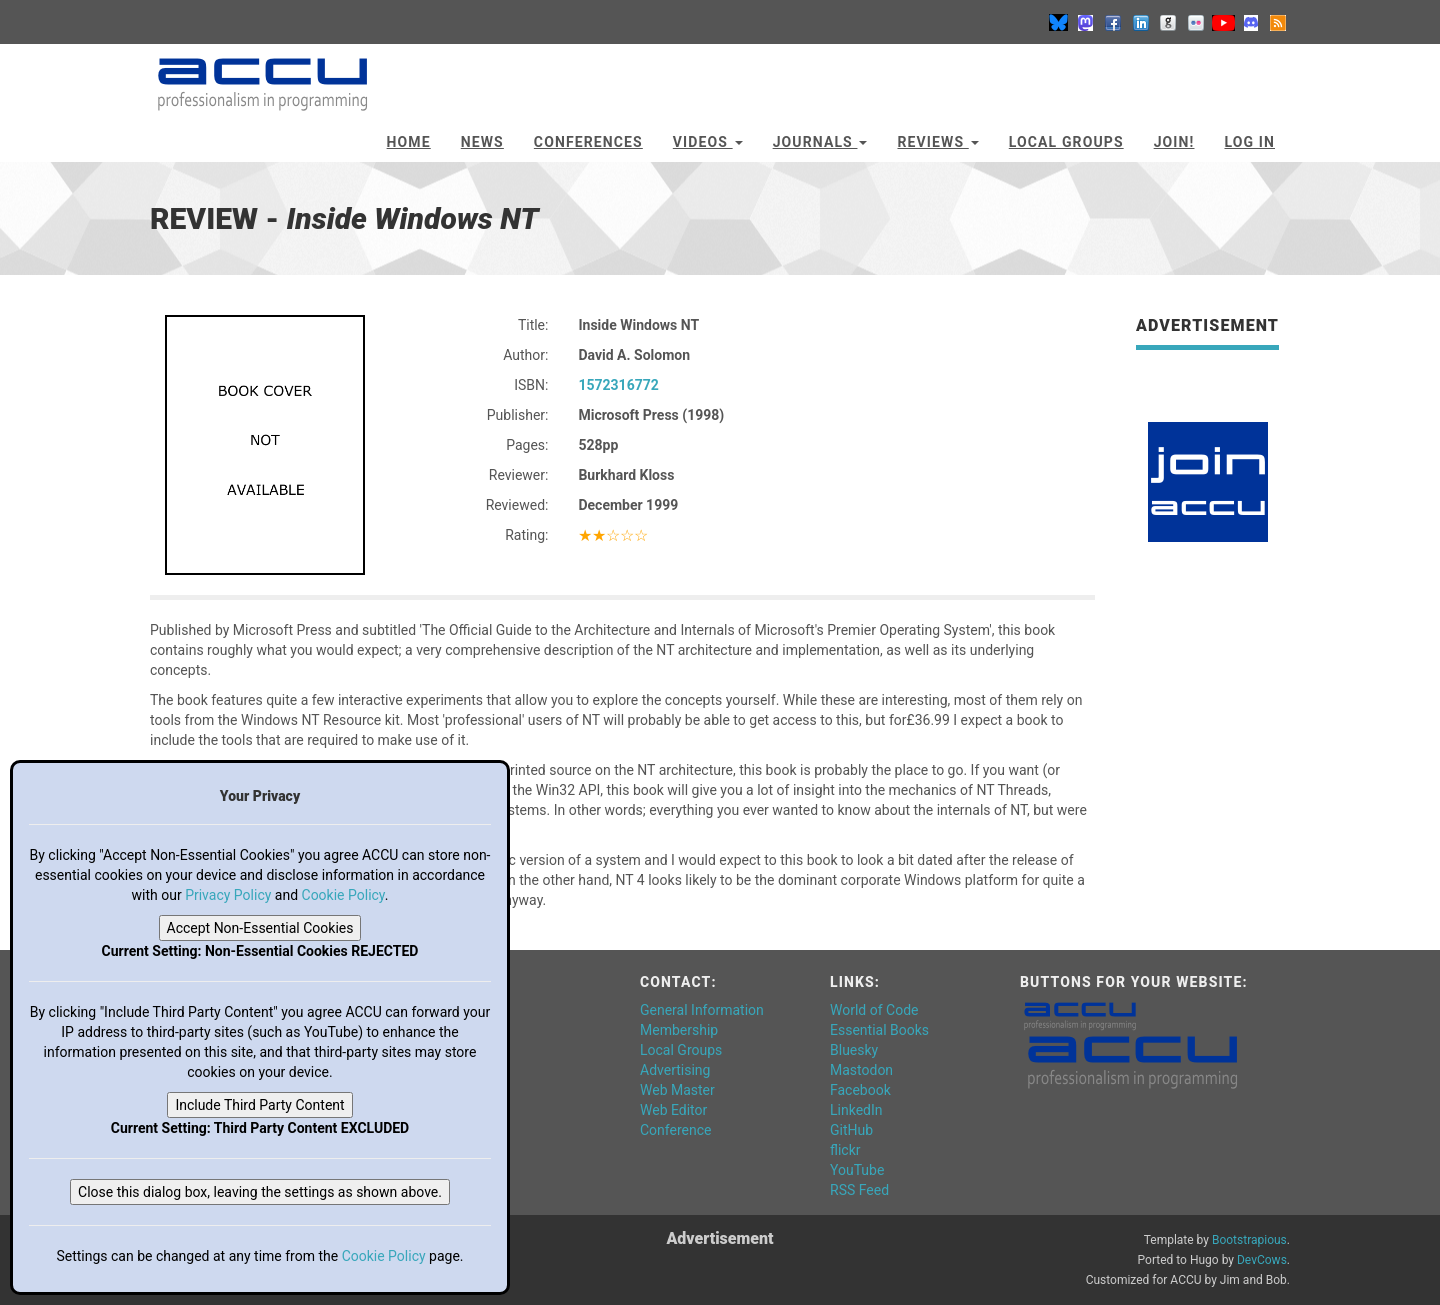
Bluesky (854, 1050)
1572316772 (618, 385)
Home (409, 142)
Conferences (588, 142)
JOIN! (1174, 142)
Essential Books (879, 1030)
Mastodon (861, 1070)
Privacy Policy (228, 895)
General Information (702, 1010)
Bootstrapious (1249, 1240)
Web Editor (673, 1110)
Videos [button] (708, 142)
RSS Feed (859, 1190)
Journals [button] (820, 142)
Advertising (675, 1070)
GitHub (851, 1130)
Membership (679, 1030)
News (482, 142)
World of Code (874, 1010)
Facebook (860, 1090)
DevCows (1262, 1260)
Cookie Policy (343, 895)
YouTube (857, 1170)
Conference (675, 1130)
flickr (845, 1150)
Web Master (677, 1090)
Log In (1249, 142)
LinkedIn (856, 1110)
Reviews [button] (937, 142)
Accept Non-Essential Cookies (260, 928)
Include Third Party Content (259, 1105)
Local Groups (1066, 142)
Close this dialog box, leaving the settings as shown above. (260, 1192)
